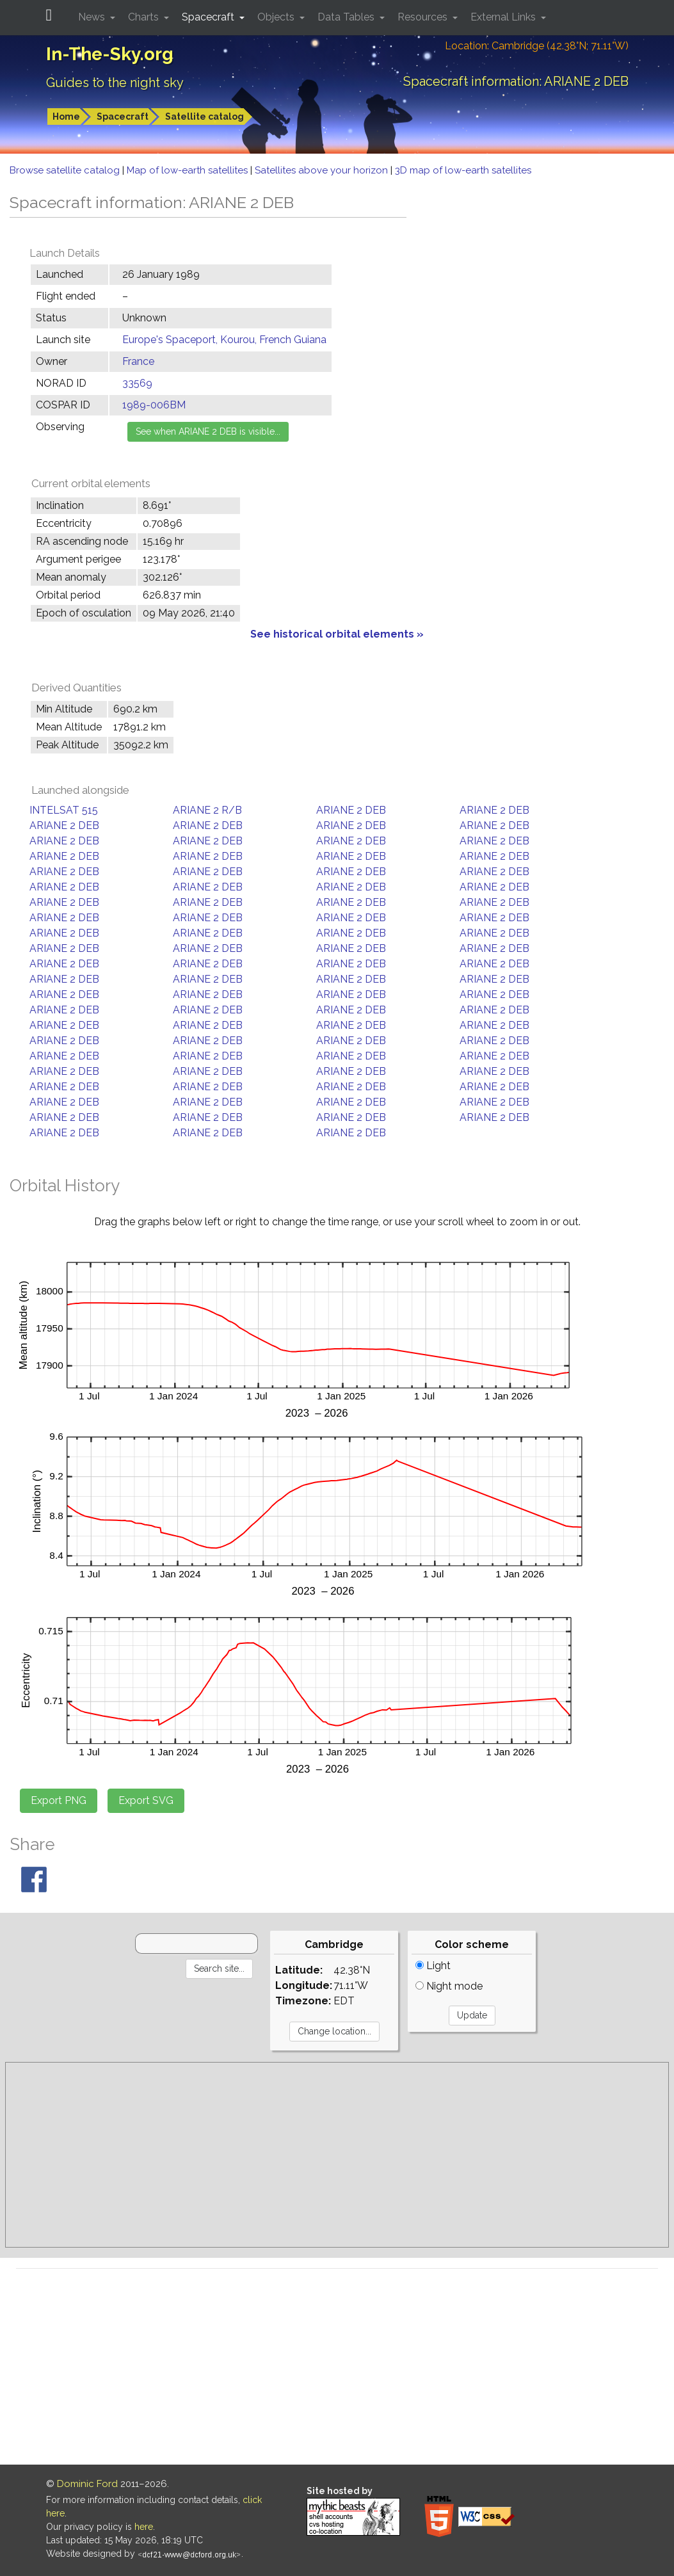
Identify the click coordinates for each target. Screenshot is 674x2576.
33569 (137, 383)
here (143, 2527)
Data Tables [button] (347, 17)
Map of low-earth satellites (188, 170)
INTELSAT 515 (63, 810)
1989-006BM (154, 405)
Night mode (449, 1986)
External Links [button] (504, 17)
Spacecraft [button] (209, 17)
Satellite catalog (204, 116)
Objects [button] (277, 17)
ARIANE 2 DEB (351, 810)
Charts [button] (144, 17)
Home (66, 116)
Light (433, 1966)
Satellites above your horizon (322, 170)
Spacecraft (122, 116)
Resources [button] (423, 17)
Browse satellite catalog (66, 170)
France (138, 361)
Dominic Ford (87, 2484)
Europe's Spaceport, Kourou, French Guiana (224, 340)
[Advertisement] (337, 2154)
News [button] (93, 17)
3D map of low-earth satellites (463, 170)
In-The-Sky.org (109, 54)
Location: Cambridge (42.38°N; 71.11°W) (537, 46)
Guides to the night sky (115, 82)
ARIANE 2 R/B (207, 810)
